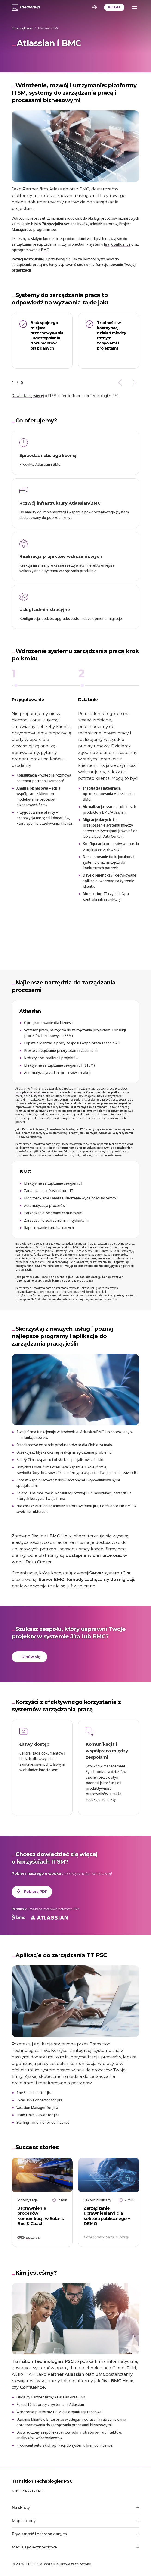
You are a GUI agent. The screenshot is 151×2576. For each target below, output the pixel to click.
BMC (45, 249)
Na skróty (75, 2507)
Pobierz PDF (31, 1891)
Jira (106, 244)
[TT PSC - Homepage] (26, 7)
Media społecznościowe (75, 2547)
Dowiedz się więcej (28, 395)
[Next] (133, 382)
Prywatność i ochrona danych (75, 2534)
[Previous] (120, 382)
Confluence (120, 244)
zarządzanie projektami (30, 1092)
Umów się (31, 1657)
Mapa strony (75, 2521)
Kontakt (114, 7)
